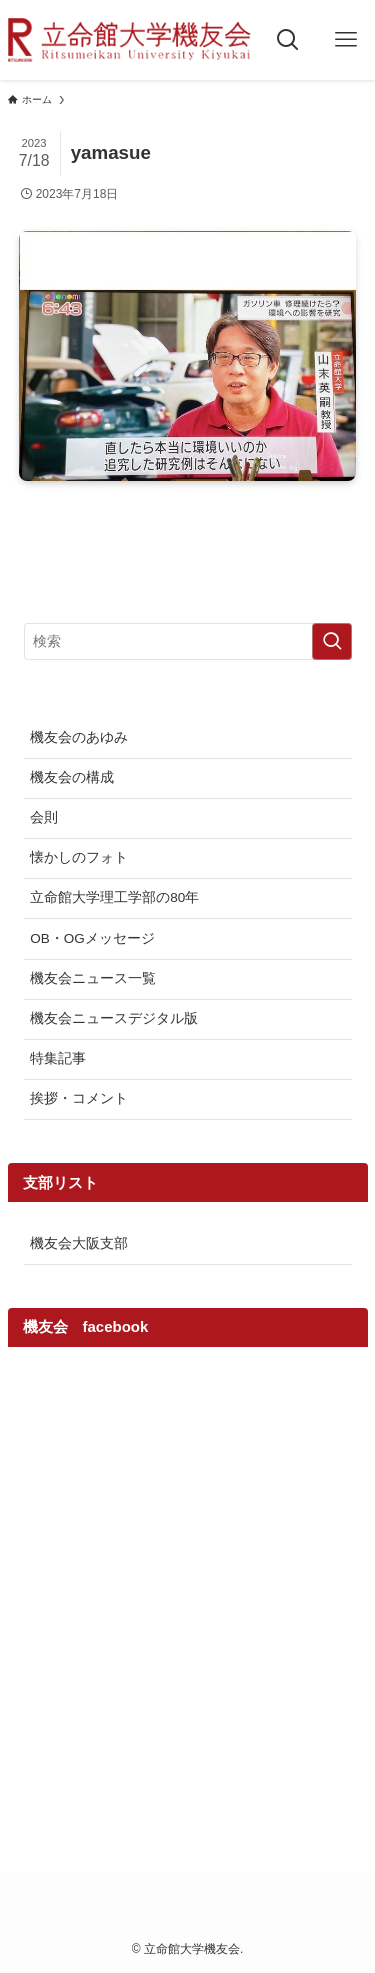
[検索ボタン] (288, 40)
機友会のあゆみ (79, 737)
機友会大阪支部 (79, 1243)
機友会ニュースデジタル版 (114, 1018)
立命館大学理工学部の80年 (114, 897)
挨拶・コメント (79, 1098)
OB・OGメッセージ (92, 938)
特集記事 (58, 1058)
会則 (44, 817)
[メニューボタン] (346, 40)
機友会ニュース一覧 (93, 978)
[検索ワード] (188, 641)
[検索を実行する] (332, 641)
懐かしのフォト (79, 857)
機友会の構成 (72, 777)
